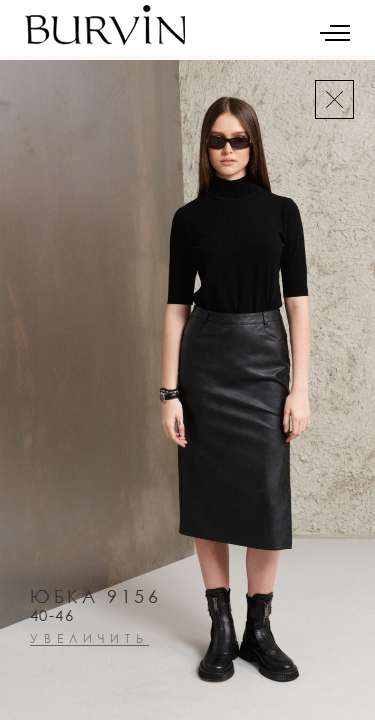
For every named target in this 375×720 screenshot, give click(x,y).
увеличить (89, 639)
